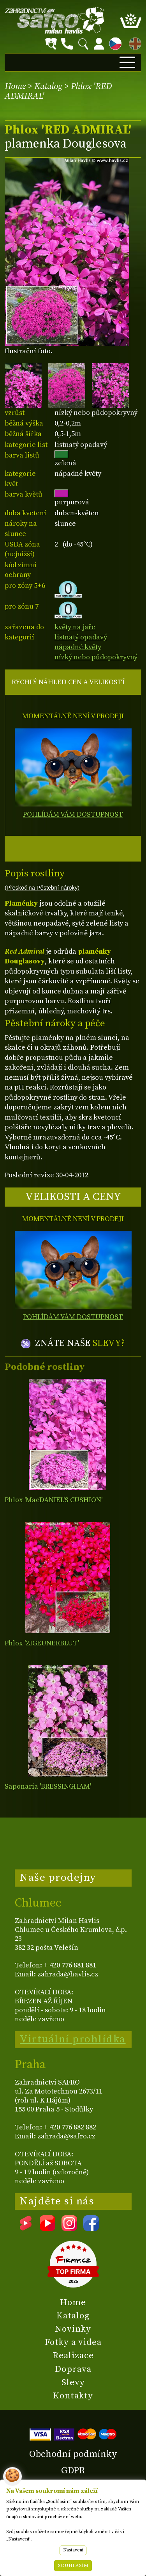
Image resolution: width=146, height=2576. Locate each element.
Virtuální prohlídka (73, 2039)
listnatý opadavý (81, 637)
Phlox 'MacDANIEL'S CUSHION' (53, 1499)
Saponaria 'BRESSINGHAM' (48, 1786)
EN (133, 42)
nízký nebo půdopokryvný (96, 657)
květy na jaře (75, 627)
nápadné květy (78, 647)
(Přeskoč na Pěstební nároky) (42, 888)
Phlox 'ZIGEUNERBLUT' (42, 1643)
